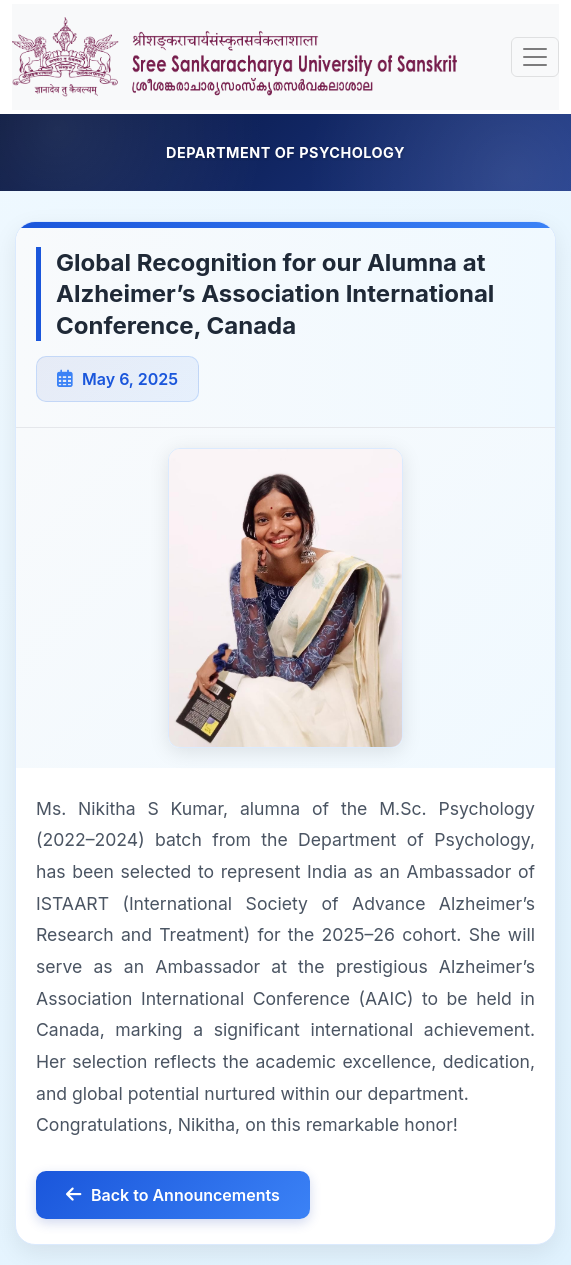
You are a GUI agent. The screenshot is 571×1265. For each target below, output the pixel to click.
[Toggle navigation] (535, 57)
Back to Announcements (173, 1195)
